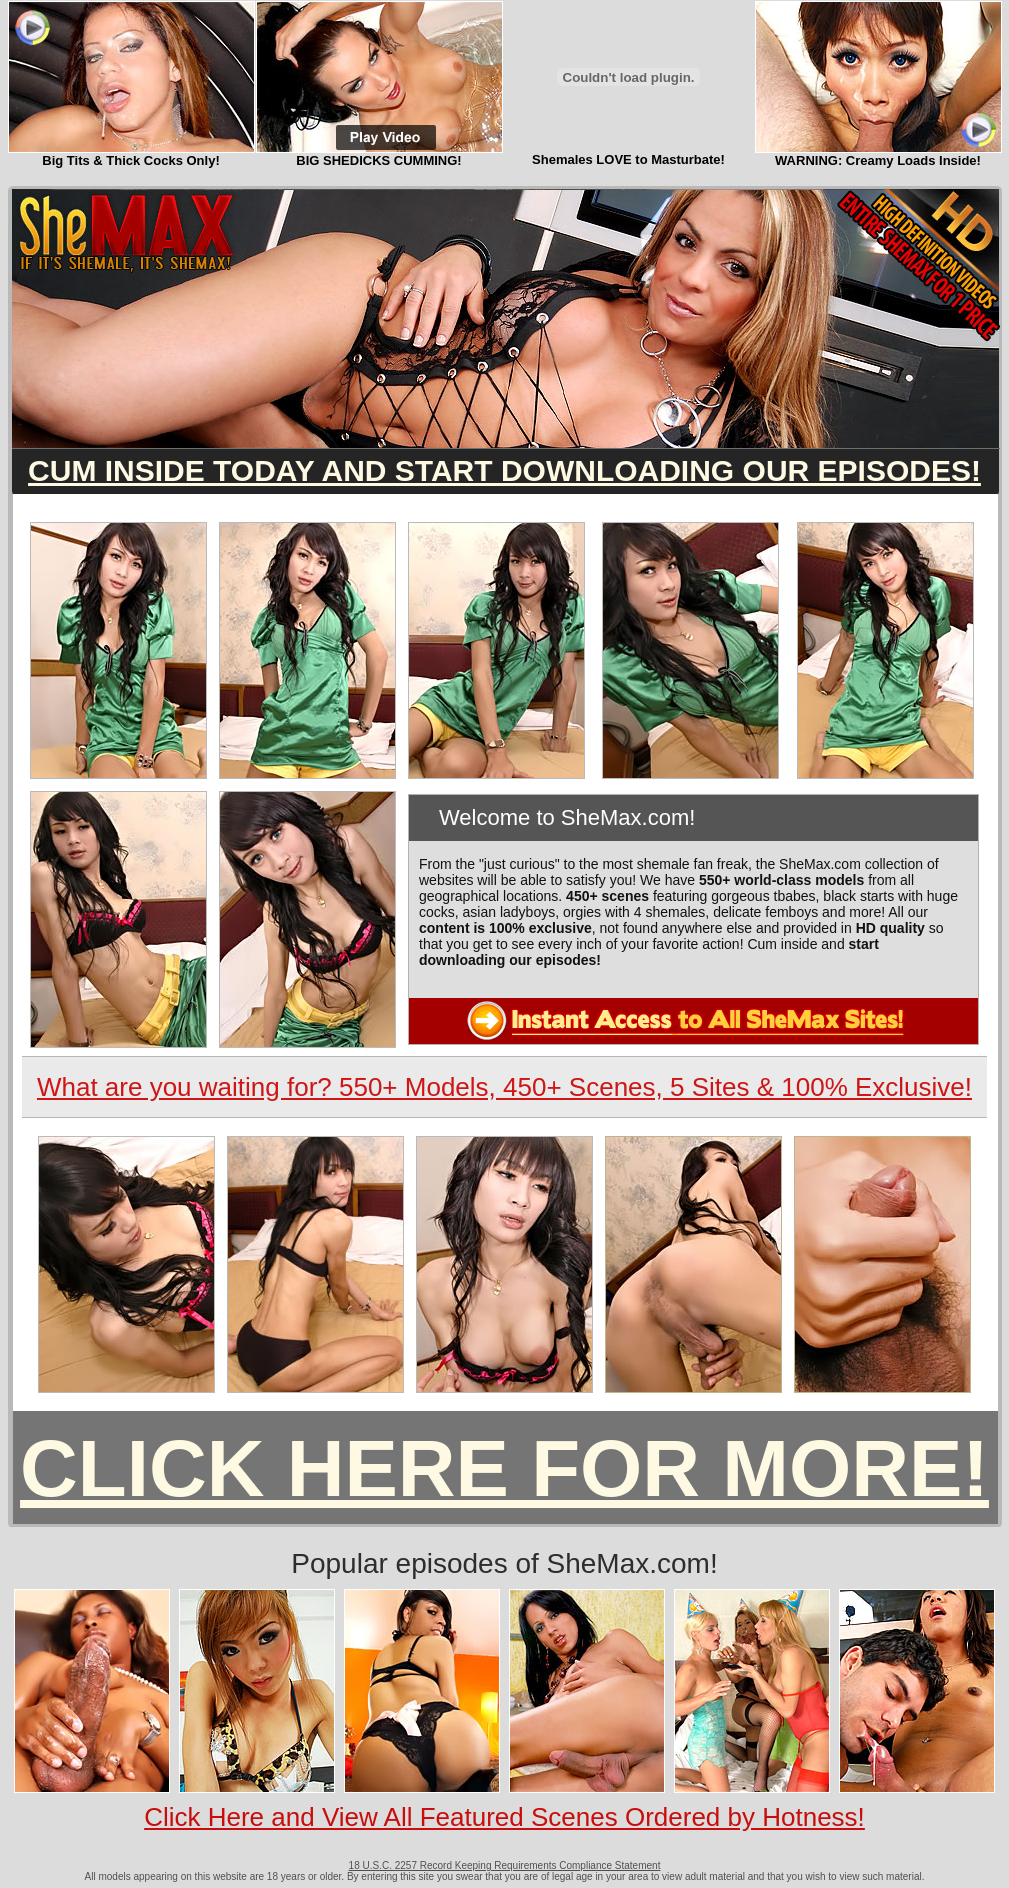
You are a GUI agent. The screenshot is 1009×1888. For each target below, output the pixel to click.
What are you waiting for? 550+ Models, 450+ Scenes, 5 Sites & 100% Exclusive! (504, 1087)
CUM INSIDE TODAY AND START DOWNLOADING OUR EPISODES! (504, 470)
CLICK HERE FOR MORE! (504, 1468)
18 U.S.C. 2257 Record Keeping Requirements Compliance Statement (505, 1865)
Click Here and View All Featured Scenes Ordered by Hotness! (504, 1817)
